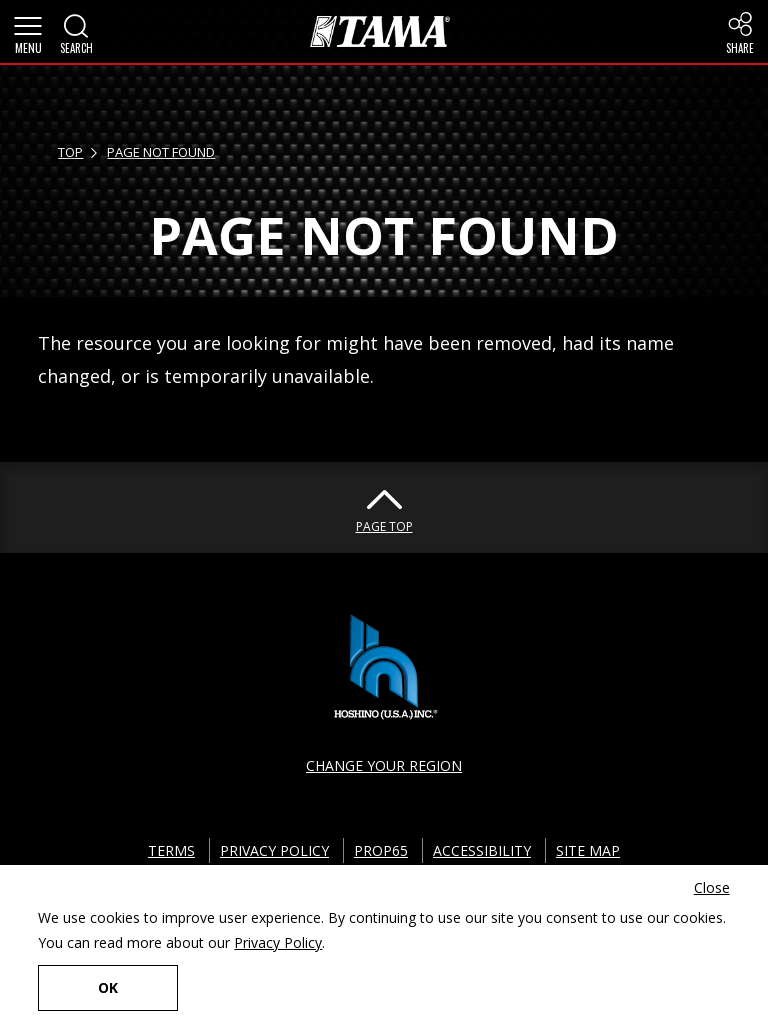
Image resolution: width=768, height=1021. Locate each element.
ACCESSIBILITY (482, 850)
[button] (28, 32)
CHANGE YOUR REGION (384, 765)
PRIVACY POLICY (274, 850)
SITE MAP (588, 850)
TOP (70, 152)
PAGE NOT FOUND (161, 152)
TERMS (171, 850)
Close (712, 887)
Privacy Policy (278, 942)
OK (108, 987)
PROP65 (381, 850)
